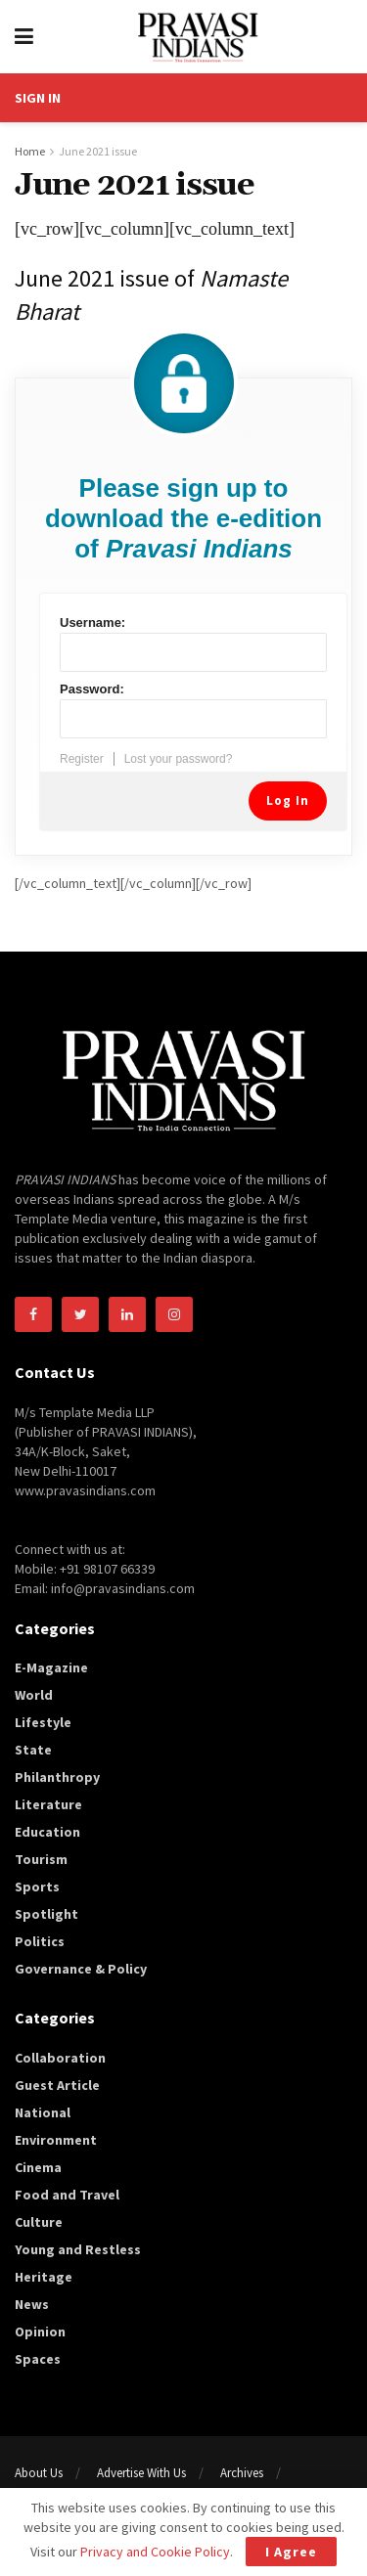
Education (47, 1832)
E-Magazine (51, 1667)
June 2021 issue (98, 151)
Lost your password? (178, 759)
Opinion (40, 2331)
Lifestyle (43, 1722)
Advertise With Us (141, 2473)
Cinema (38, 2167)
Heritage (43, 2277)
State (33, 1749)
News (32, 2304)
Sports (37, 1886)
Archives (241, 2473)
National (42, 2112)
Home (30, 151)
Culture (39, 2222)
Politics (40, 1941)
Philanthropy (57, 1777)
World (34, 1695)
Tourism (41, 1859)
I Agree (291, 2551)
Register (82, 759)
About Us (39, 2473)
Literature (48, 1804)
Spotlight (46, 1914)
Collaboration (60, 2057)
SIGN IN (38, 98)
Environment (56, 2140)
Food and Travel (67, 2194)
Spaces (38, 2359)
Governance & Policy (81, 1968)
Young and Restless (78, 2249)
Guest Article (57, 2085)
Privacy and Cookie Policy (155, 2551)
